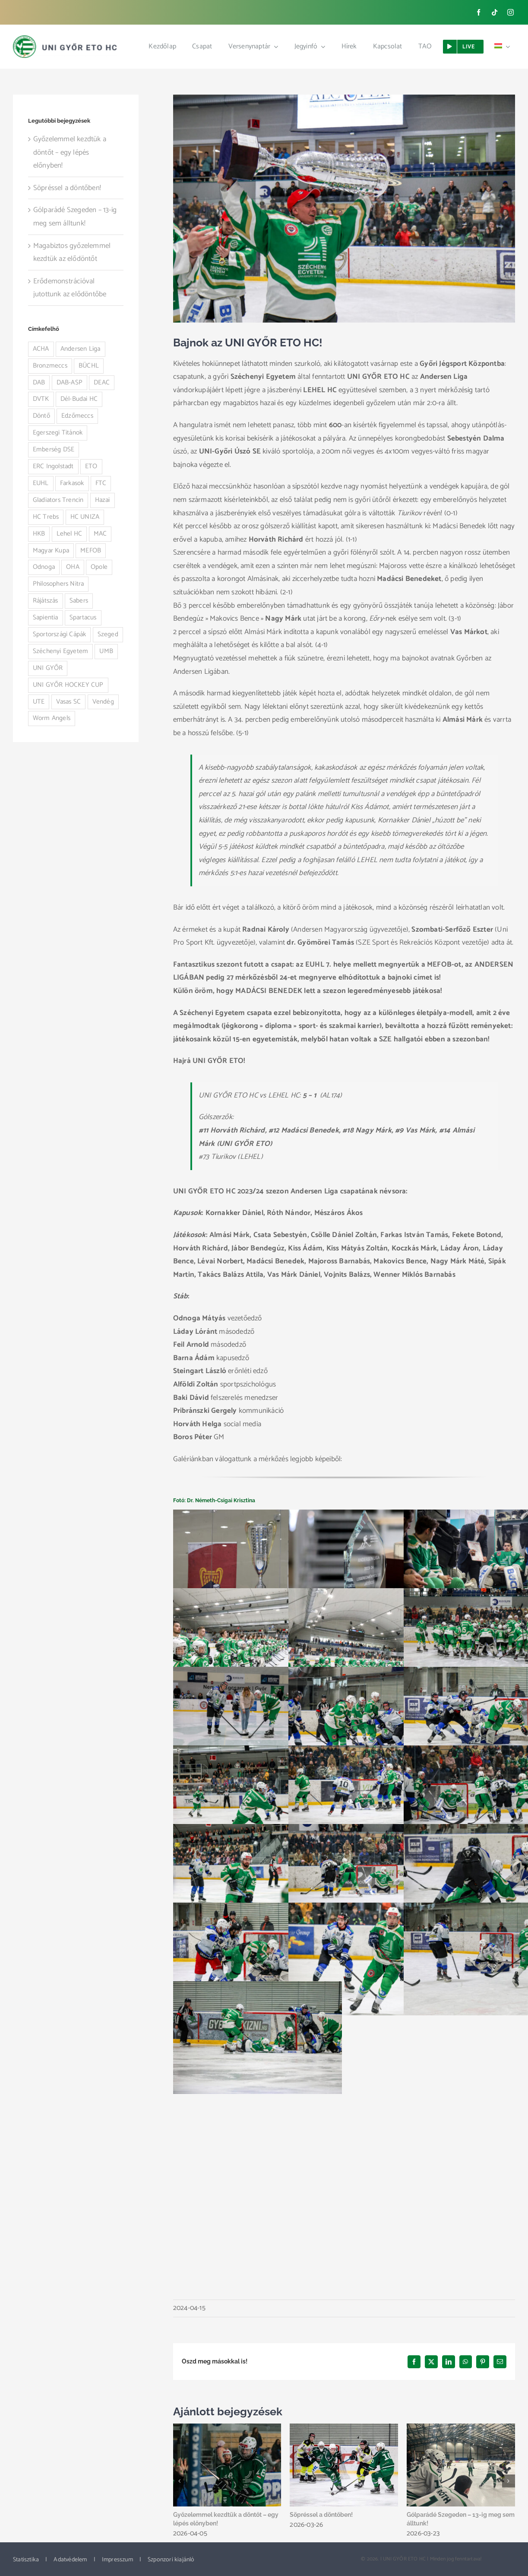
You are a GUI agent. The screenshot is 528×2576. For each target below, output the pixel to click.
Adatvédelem (70, 2560)
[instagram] (511, 12)
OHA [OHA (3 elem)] (72, 567)
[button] (179, 2480)
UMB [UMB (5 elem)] (106, 651)
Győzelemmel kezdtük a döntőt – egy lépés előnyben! (69, 152)
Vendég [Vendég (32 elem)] (103, 701)
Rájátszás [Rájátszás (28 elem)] (45, 600)
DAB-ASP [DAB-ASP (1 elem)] (69, 382)
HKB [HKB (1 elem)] (39, 533)
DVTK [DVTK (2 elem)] (41, 398)
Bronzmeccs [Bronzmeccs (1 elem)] (50, 365)
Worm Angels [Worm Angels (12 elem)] (51, 718)
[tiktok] (495, 12)
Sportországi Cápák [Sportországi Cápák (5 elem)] (59, 634)
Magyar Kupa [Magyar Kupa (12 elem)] (51, 550)
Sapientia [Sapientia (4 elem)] (45, 617)
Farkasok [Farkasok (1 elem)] (72, 483)
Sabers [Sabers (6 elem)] (79, 600)
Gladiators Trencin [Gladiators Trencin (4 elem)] (58, 500)
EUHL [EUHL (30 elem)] (41, 483)
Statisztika (26, 2560)
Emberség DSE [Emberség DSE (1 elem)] (53, 449)
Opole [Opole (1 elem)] (99, 567)
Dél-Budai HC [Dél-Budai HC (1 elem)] (79, 398)
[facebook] (479, 12)
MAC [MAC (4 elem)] (100, 533)
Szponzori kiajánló (171, 2560)
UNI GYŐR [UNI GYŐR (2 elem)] (48, 668)
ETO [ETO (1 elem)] (91, 466)
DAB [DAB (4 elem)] (39, 382)
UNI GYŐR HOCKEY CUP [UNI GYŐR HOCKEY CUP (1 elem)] (68, 684)
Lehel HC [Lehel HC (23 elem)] (69, 533)
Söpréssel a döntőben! (321, 2514)
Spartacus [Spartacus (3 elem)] (83, 617)
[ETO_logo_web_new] (65, 39)
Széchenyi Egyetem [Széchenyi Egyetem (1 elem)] (60, 651)
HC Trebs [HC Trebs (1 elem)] (46, 516)
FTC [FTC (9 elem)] (101, 483)
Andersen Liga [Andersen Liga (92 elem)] (80, 348)
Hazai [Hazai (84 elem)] (102, 500)
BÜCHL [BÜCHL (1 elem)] (89, 365)
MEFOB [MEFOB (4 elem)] (90, 550)
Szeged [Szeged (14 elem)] (108, 634)
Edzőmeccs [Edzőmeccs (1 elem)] (77, 415)
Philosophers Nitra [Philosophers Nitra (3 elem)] (58, 583)
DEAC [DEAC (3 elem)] (102, 382)
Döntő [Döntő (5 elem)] (41, 415)
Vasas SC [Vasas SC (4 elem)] (68, 701)
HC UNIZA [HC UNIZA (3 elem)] (85, 516)
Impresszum (117, 2560)
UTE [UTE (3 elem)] (39, 701)
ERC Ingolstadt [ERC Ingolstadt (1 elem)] (53, 466)
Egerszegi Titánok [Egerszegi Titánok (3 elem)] (57, 432)
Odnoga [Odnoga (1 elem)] (44, 567)
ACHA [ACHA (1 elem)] (41, 348)
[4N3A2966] (344, 209)
